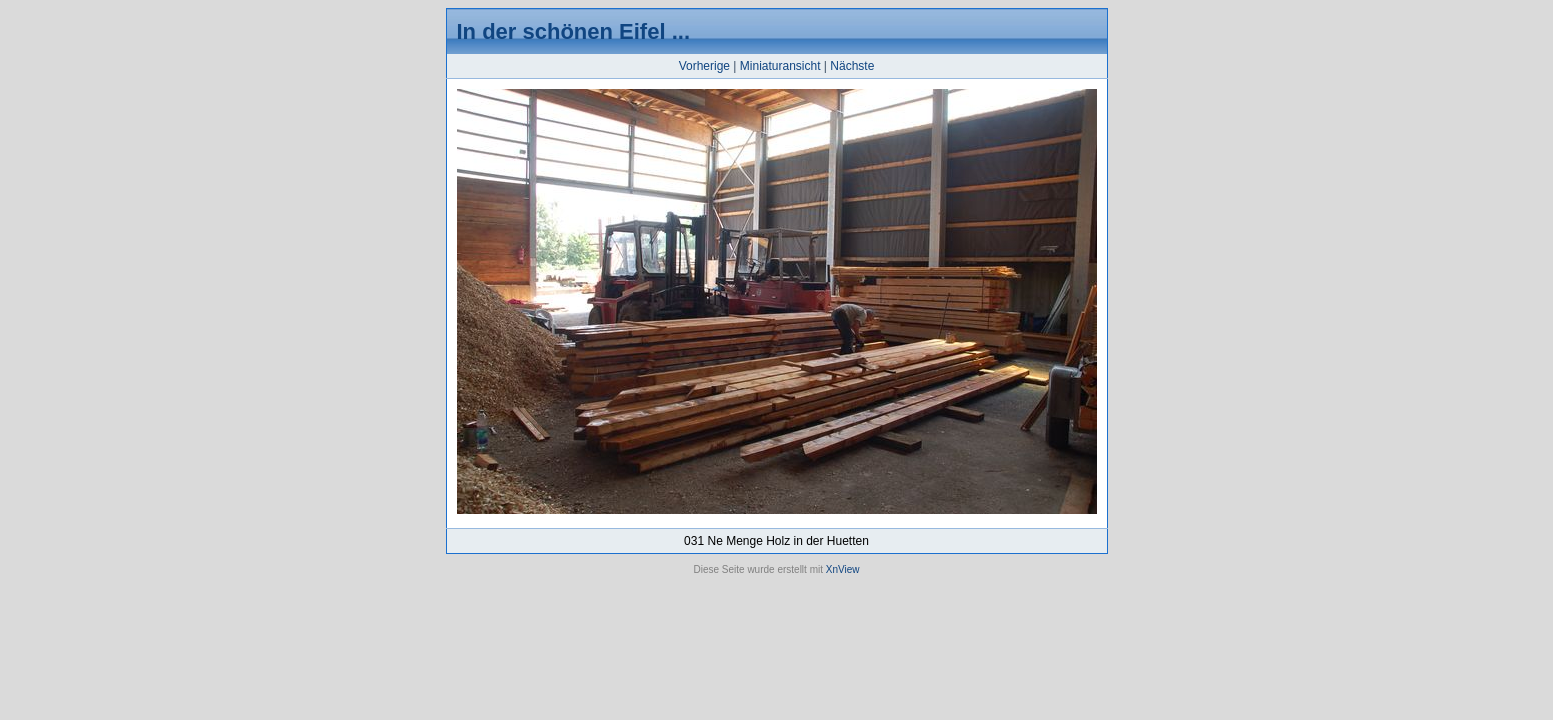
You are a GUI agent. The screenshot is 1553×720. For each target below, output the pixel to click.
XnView (843, 569)
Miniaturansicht (780, 66)
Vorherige (704, 66)
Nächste (852, 66)
